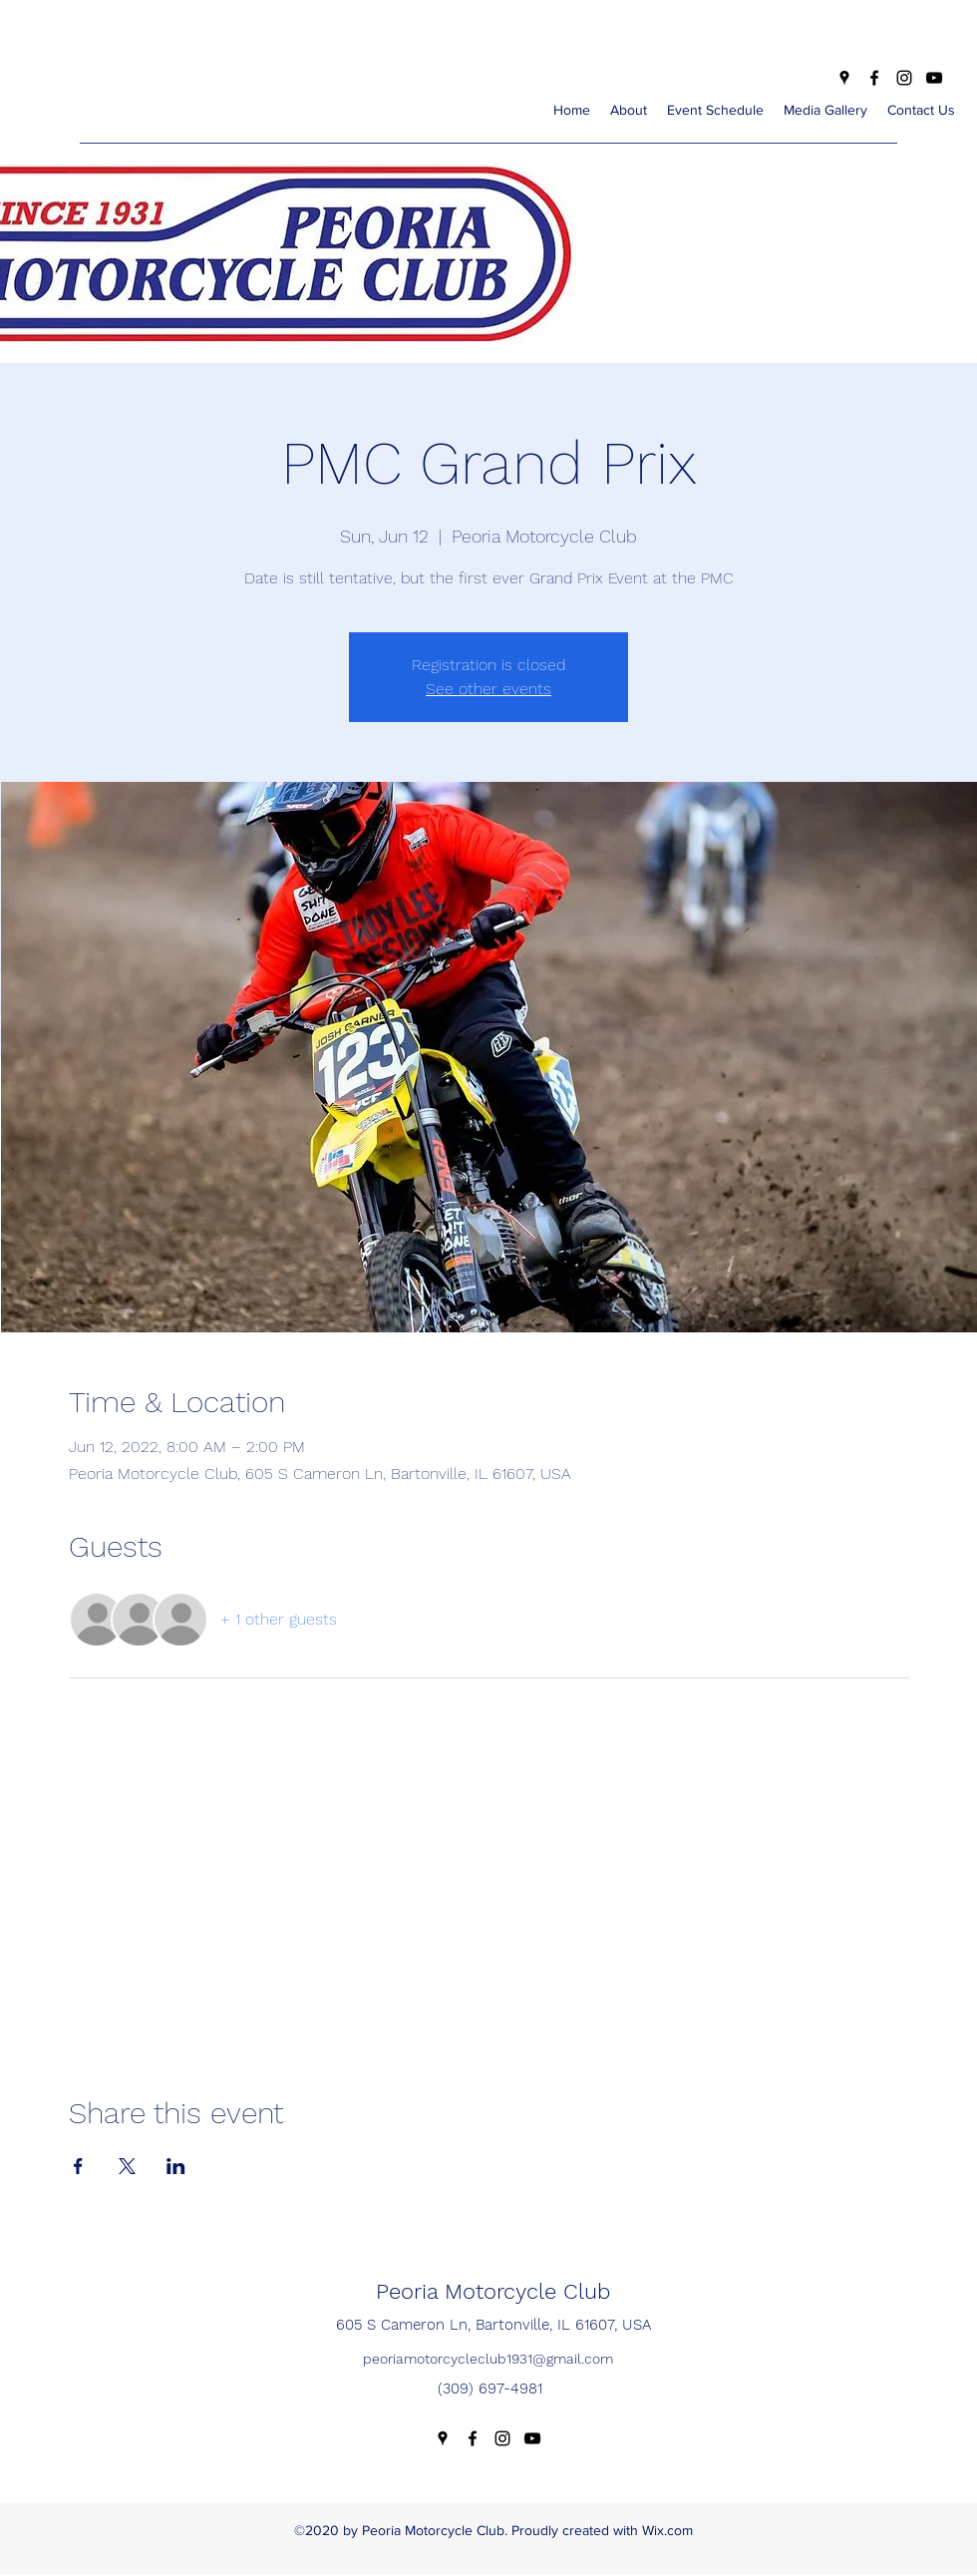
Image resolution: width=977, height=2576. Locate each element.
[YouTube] (934, 78)
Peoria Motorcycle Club (493, 2291)
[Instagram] (904, 78)
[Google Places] (844, 78)
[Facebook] (874, 78)
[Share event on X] (127, 2166)
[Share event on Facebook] (78, 2166)
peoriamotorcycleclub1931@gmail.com (488, 2359)
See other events (488, 688)
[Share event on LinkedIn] (175, 2166)
